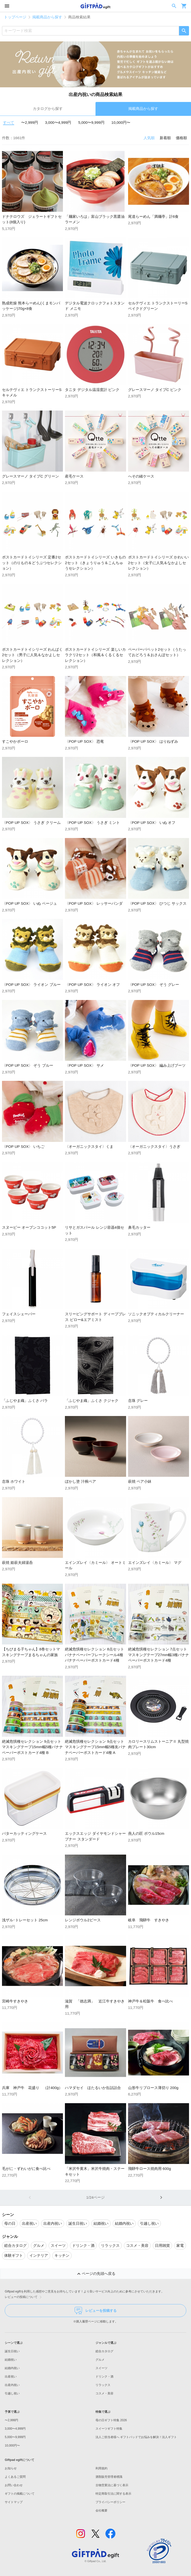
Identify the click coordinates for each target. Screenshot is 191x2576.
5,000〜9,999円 (91, 122)
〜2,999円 (29, 122)
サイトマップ (14, 2502)
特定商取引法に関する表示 (113, 2493)
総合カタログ (104, 2351)
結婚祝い (11, 2359)
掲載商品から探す (47, 17)
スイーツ (101, 2368)
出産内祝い (12, 2385)
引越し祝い (12, 2393)
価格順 (181, 138)
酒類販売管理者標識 (109, 2477)
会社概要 (101, 2510)
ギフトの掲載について (20, 2493)
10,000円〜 (120, 122)
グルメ (100, 2359)
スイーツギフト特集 (109, 2428)
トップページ (15, 17)
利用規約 (101, 2468)
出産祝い (11, 2376)
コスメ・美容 (104, 2393)
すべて (8, 122)
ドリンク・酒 (104, 2376)
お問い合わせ (14, 2485)
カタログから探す (48, 108)
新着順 (165, 138)
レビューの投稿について (24, 2297)
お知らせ (11, 2468)
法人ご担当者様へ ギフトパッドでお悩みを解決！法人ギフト (136, 2437)
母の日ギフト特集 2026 (111, 2420)
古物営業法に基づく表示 (112, 2485)
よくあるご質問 (15, 2477)
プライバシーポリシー (110, 2502)
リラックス (103, 2385)
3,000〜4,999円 (58, 122)
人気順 (149, 138)
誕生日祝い (12, 2351)
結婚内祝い (12, 2368)
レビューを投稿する (96, 2310)
